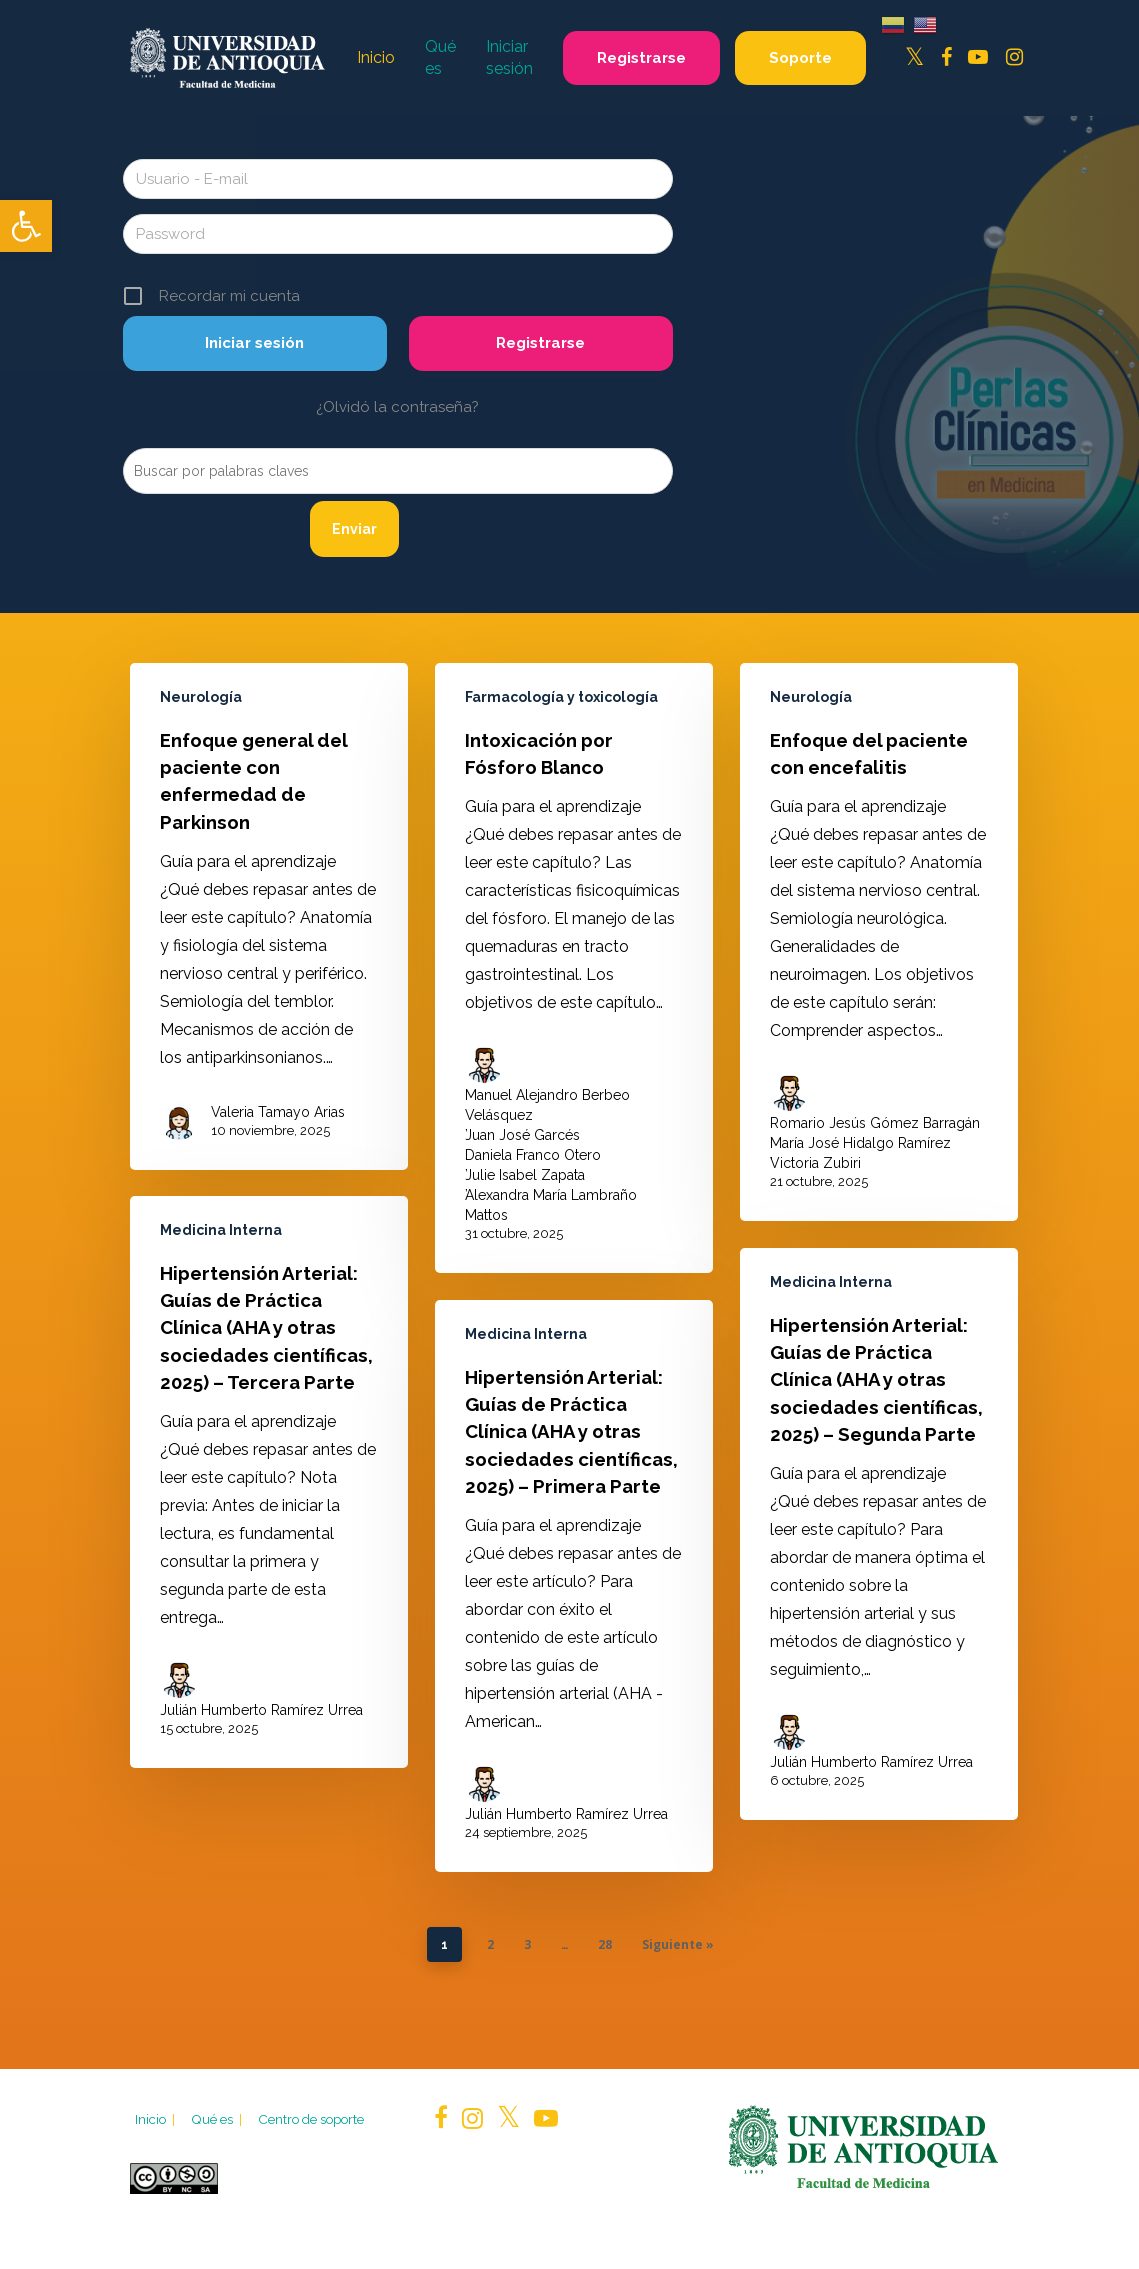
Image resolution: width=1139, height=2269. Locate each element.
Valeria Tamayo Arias (278, 1112)
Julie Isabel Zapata (525, 1175)
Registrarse (540, 343)
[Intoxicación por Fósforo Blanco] (574, 968)
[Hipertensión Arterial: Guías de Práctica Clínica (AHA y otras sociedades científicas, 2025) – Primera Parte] (574, 1657)
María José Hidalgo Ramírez (860, 1143)
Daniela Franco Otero (533, 1155)
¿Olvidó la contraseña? (397, 407)
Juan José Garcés (522, 1135)
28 (605, 1944)
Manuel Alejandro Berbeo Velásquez (547, 1105)
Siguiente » (678, 1944)
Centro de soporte (311, 2119)
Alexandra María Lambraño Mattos (551, 1205)
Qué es (218, 2119)
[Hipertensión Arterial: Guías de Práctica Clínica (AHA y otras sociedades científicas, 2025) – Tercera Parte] (269, 1516)
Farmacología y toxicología (561, 697)
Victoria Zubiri (815, 1163)
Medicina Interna (221, 1264)
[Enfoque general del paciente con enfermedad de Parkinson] (269, 916)
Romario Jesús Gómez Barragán (875, 1123)
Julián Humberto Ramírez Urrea (261, 1744)
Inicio (156, 2119)
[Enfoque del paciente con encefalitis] (879, 942)
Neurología (201, 697)
